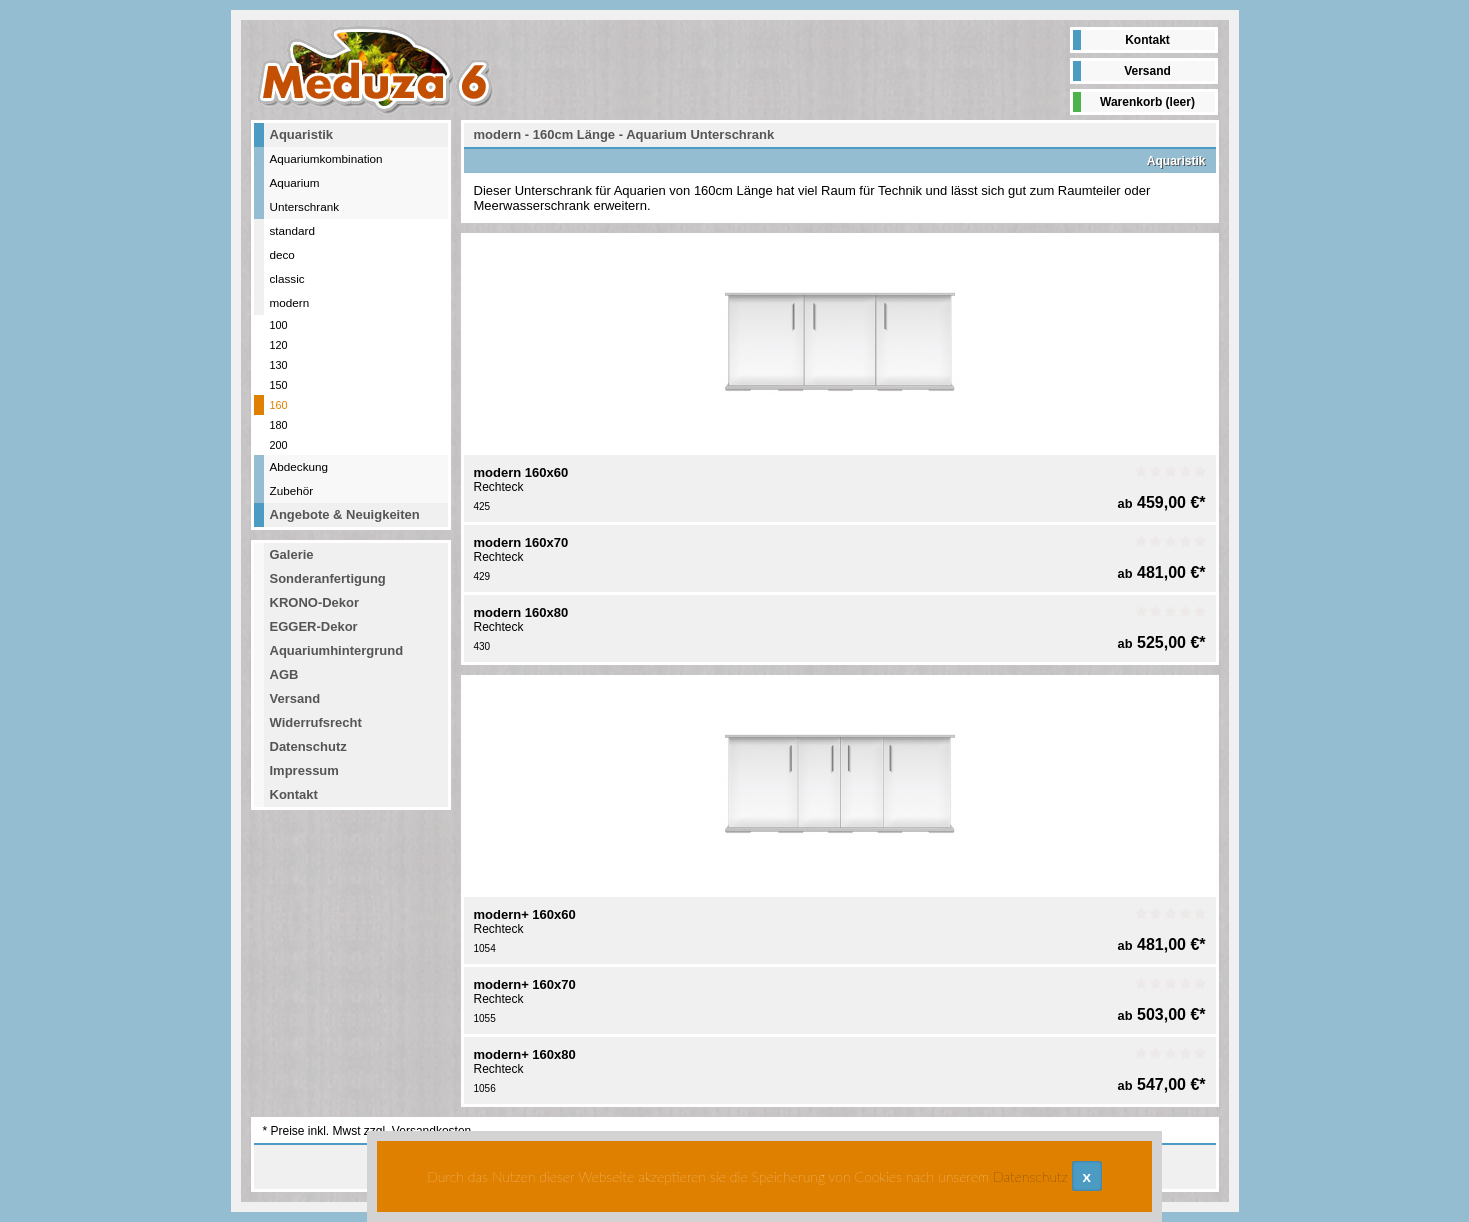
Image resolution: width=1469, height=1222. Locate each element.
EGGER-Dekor (314, 626)
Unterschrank (305, 206)
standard (292, 230)
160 (279, 405)
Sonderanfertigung (328, 578)
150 (279, 385)
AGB (284, 674)
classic (287, 278)
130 (279, 365)
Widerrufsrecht (316, 722)
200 (279, 445)
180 (279, 425)
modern (290, 302)
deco (282, 254)
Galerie (292, 554)
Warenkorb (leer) (1147, 102)
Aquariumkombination (326, 158)
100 (279, 325)
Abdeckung (299, 466)
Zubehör (292, 490)
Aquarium (295, 182)
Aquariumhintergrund (337, 650)
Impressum (304, 770)
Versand (1147, 71)
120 (279, 345)
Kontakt (1147, 40)
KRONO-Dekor (315, 602)
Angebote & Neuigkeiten (345, 514)
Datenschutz (308, 746)
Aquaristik (302, 134)
